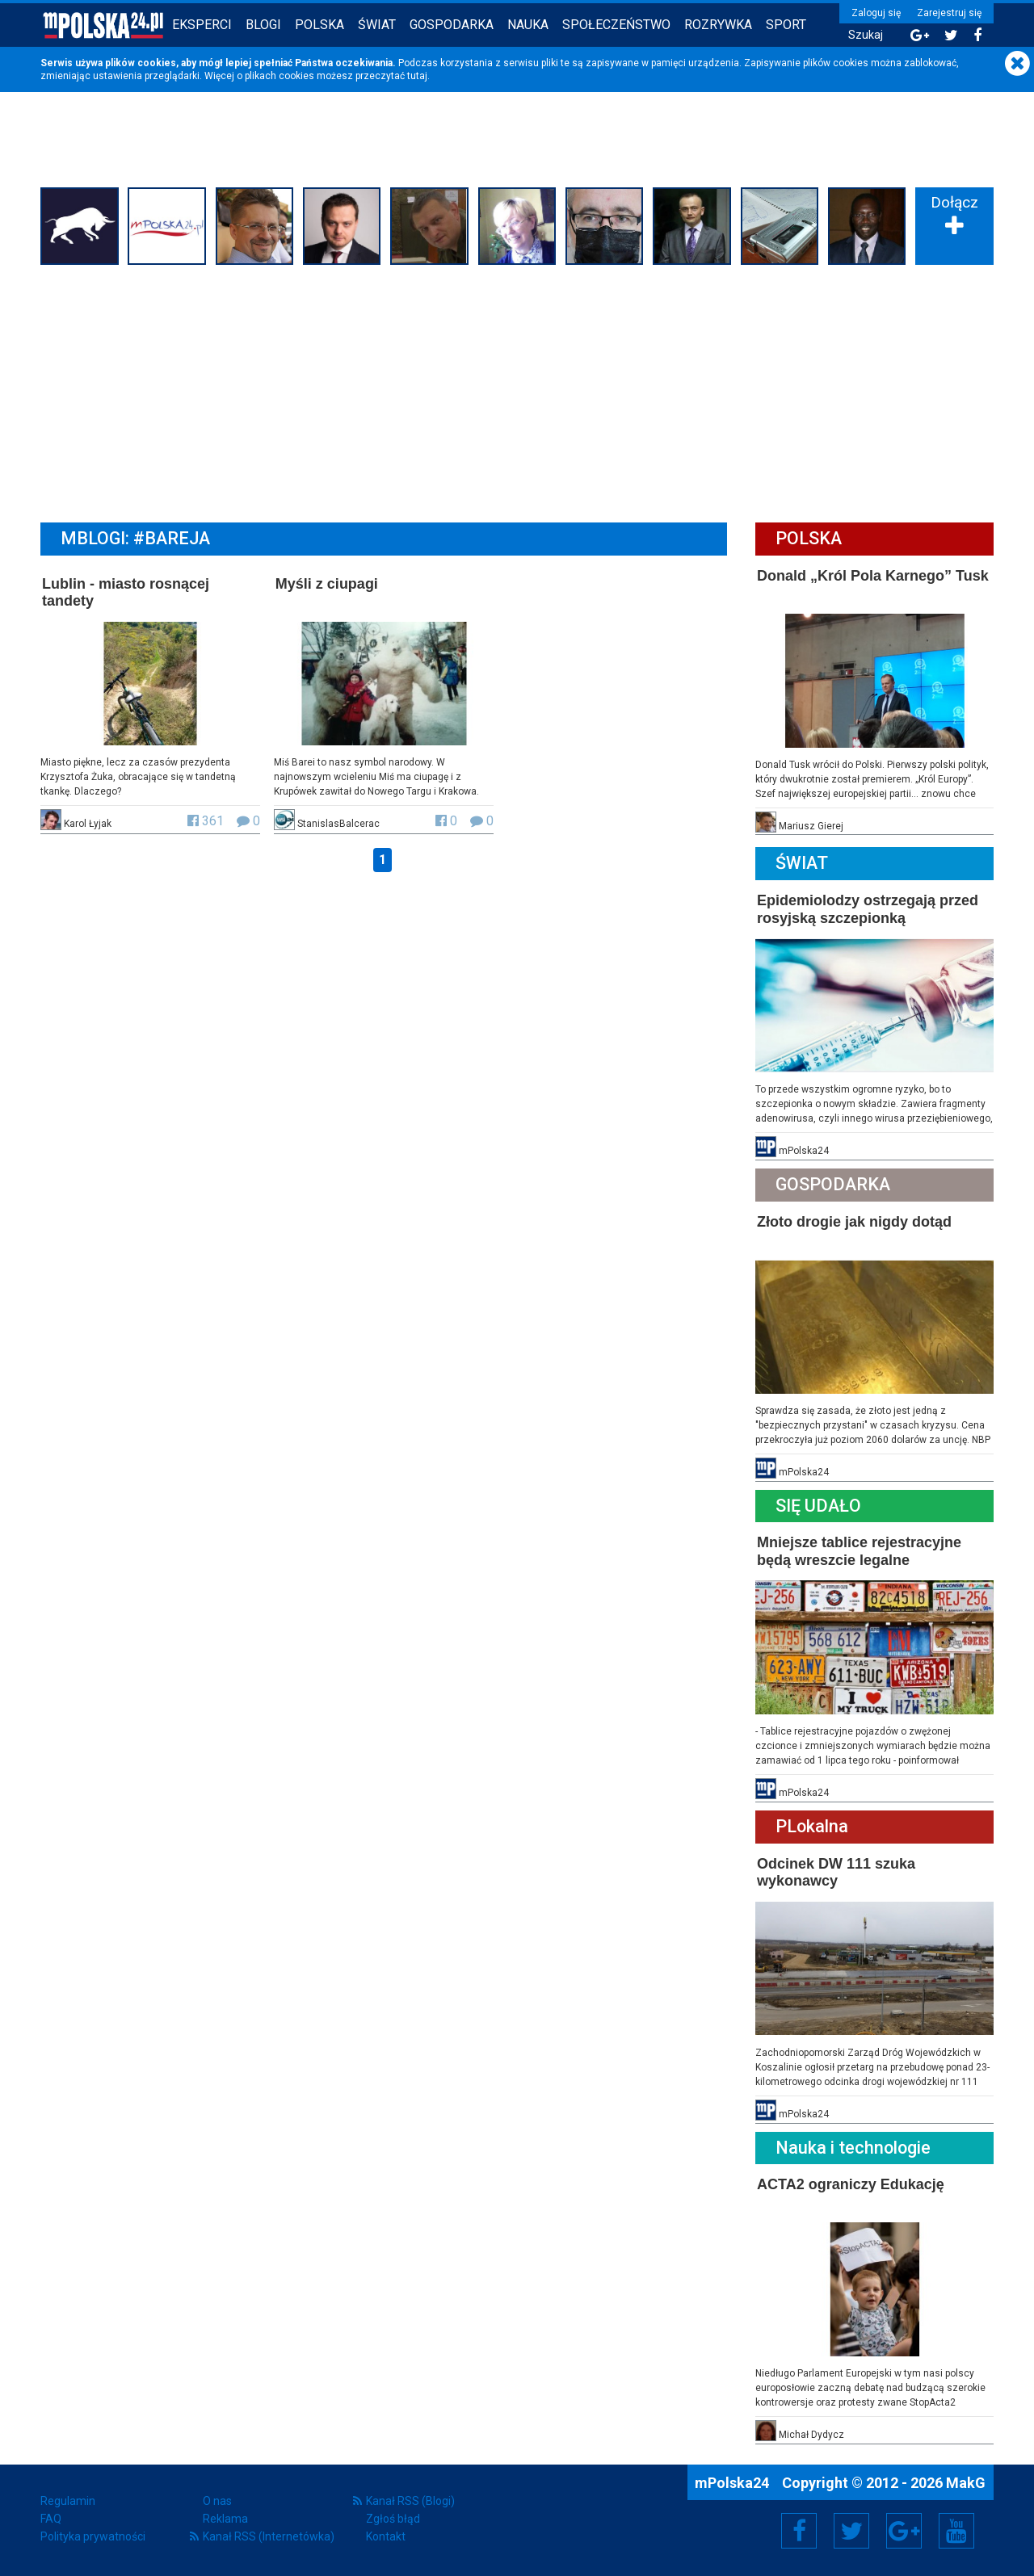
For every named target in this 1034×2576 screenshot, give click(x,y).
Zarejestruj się (949, 13)
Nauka (528, 24)
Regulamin (67, 2500)
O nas (217, 2500)
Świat (377, 24)
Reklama (225, 2518)
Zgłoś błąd (393, 2518)
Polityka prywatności (92, 2536)
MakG (966, 2482)
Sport (786, 24)
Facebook (799, 2531)
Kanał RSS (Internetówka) (268, 2536)
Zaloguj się (876, 13)
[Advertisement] (517, 392)
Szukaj (865, 35)
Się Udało (818, 1506)
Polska (319, 24)
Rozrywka (718, 24)
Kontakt (386, 2536)
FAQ (50, 2518)
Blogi (263, 24)
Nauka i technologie (853, 2148)
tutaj (417, 76)
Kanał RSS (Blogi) (410, 2500)
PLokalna (812, 1826)
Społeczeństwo (616, 24)
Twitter (851, 2531)
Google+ (904, 2531)
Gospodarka (452, 24)
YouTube (956, 2531)
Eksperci (202, 24)
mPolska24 (733, 2482)
